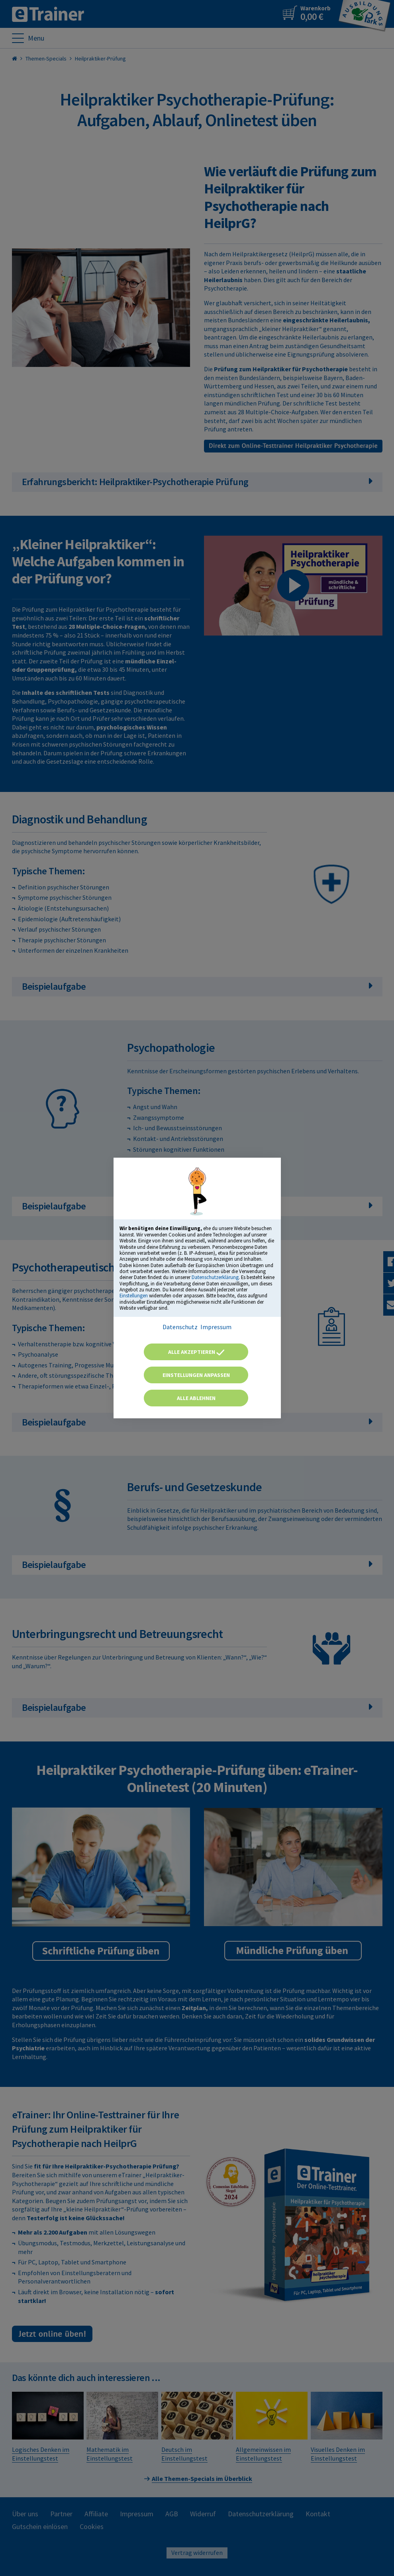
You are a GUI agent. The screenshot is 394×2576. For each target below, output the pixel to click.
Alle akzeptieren (196, 1351)
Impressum (215, 1327)
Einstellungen (134, 1295)
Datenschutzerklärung (215, 1277)
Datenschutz (180, 1327)
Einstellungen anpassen (196, 1375)
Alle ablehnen (196, 1398)
